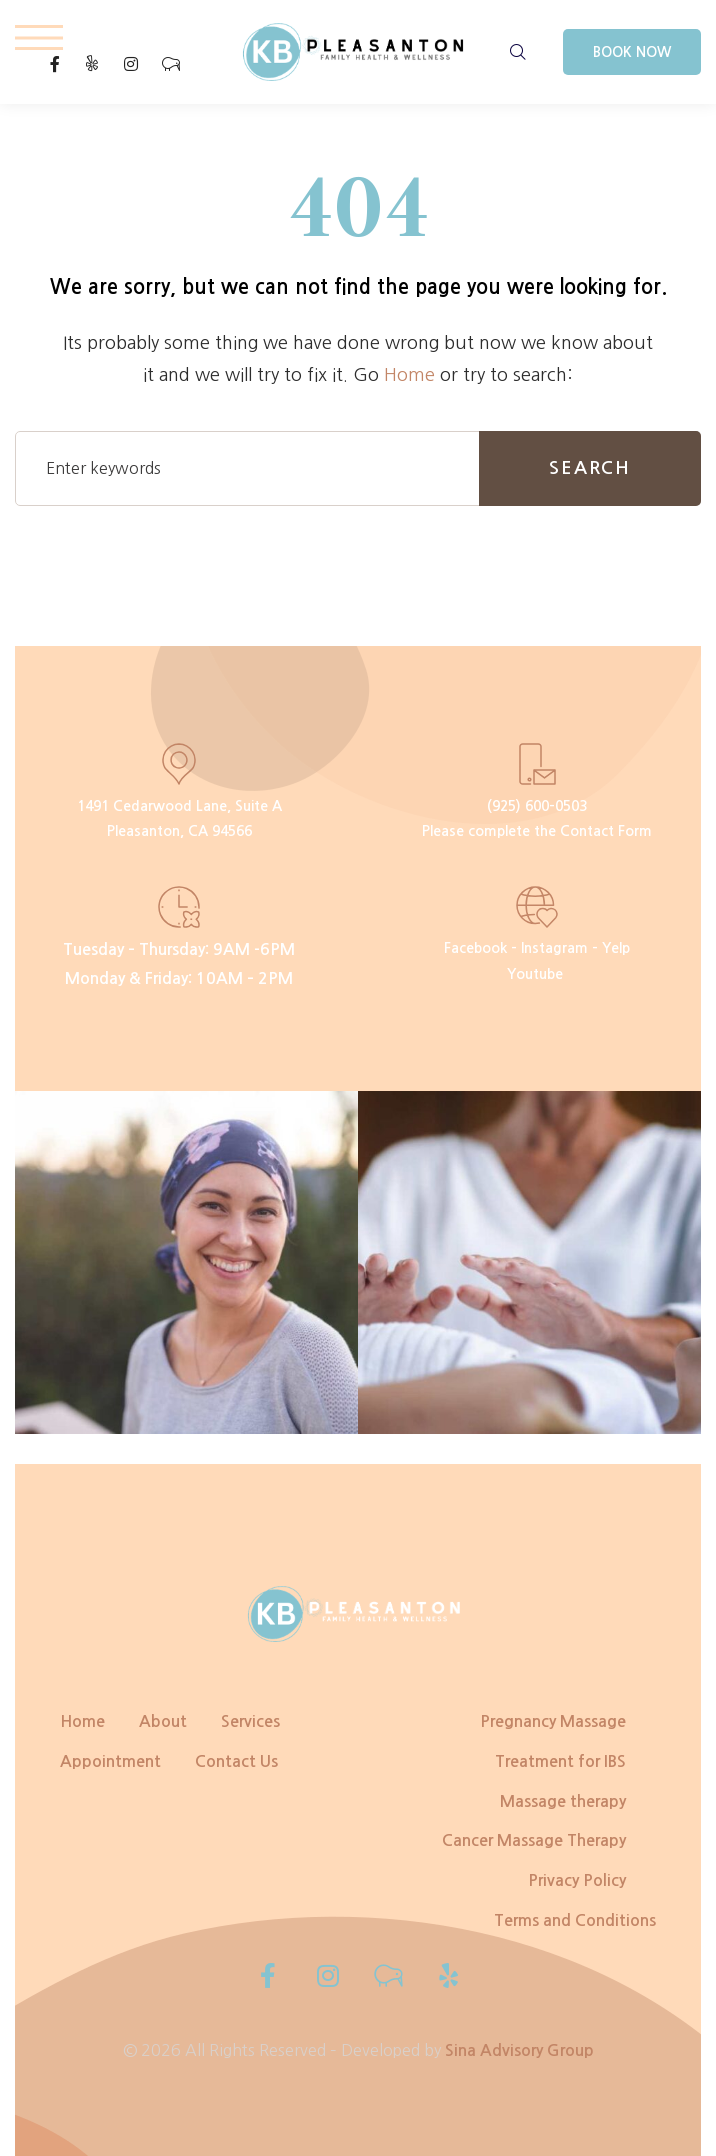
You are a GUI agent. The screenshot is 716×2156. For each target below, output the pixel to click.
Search (590, 468)
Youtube (535, 974)
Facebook (475, 948)
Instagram (554, 948)
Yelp (616, 948)
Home (409, 375)
